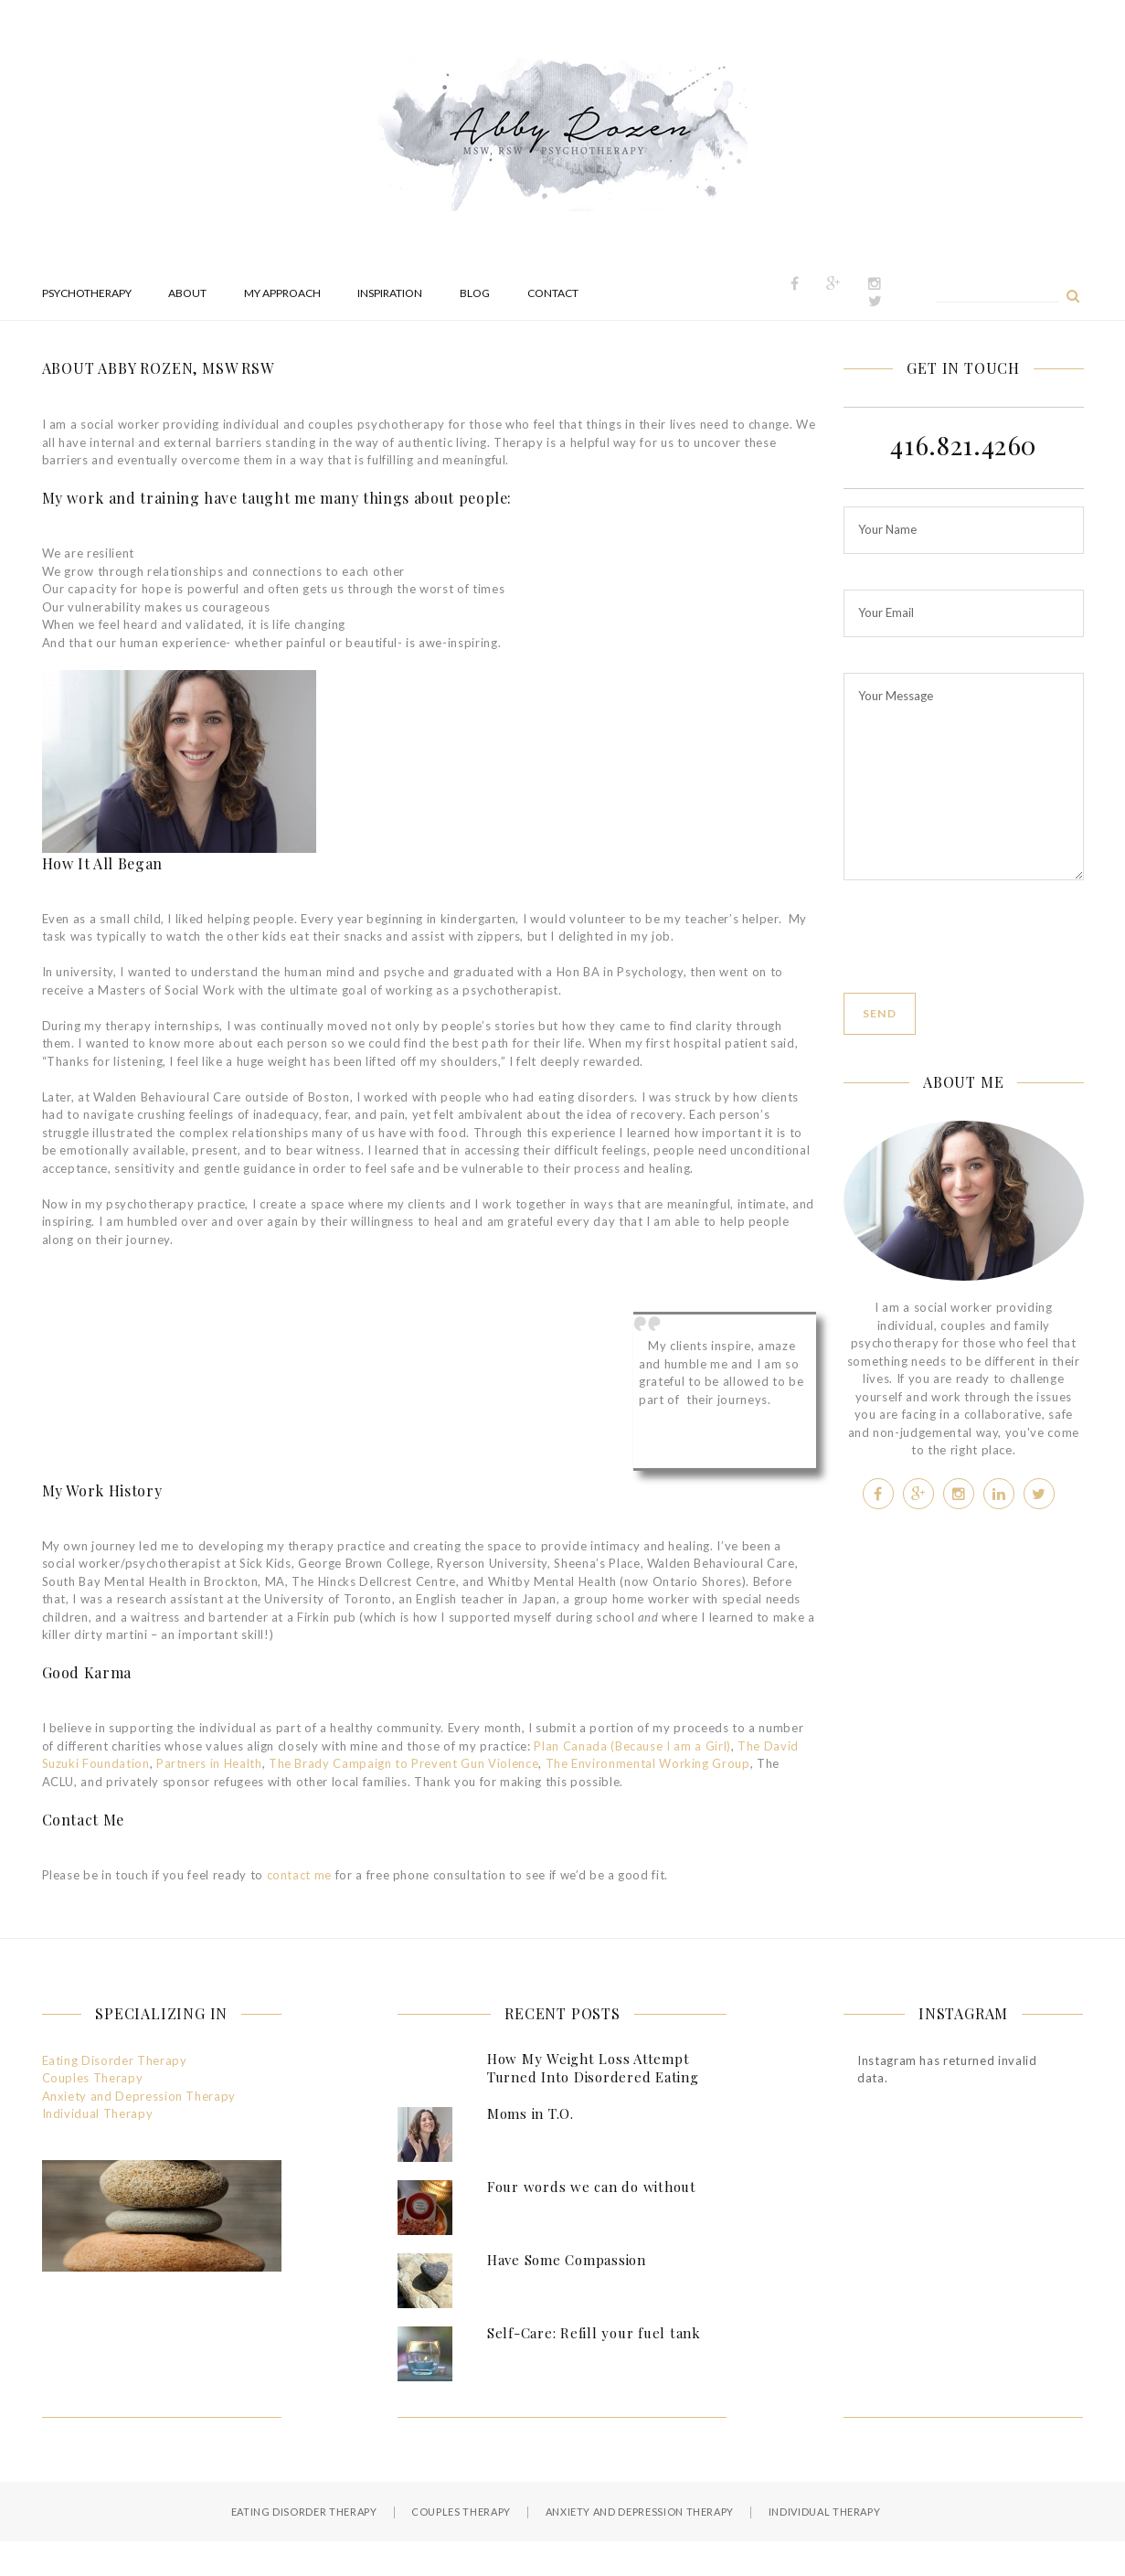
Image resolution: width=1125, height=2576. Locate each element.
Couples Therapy (92, 2077)
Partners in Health (209, 1763)
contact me (300, 1875)
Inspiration (389, 293)
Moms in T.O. (530, 2113)
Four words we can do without (591, 2186)
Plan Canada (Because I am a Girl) (631, 1746)
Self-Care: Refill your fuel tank (594, 2333)
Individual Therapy (98, 2113)
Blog (475, 293)
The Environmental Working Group (648, 1763)
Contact (552, 293)
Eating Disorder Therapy (114, 2060)
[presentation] (982, 957)
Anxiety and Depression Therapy (139, 2096)
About (187, 293)
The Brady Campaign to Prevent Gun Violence (403, 1763)
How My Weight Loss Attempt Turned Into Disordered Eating (593, 2067)
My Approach (282, 293)
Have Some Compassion (566, 2260)
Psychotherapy (87, 293)
